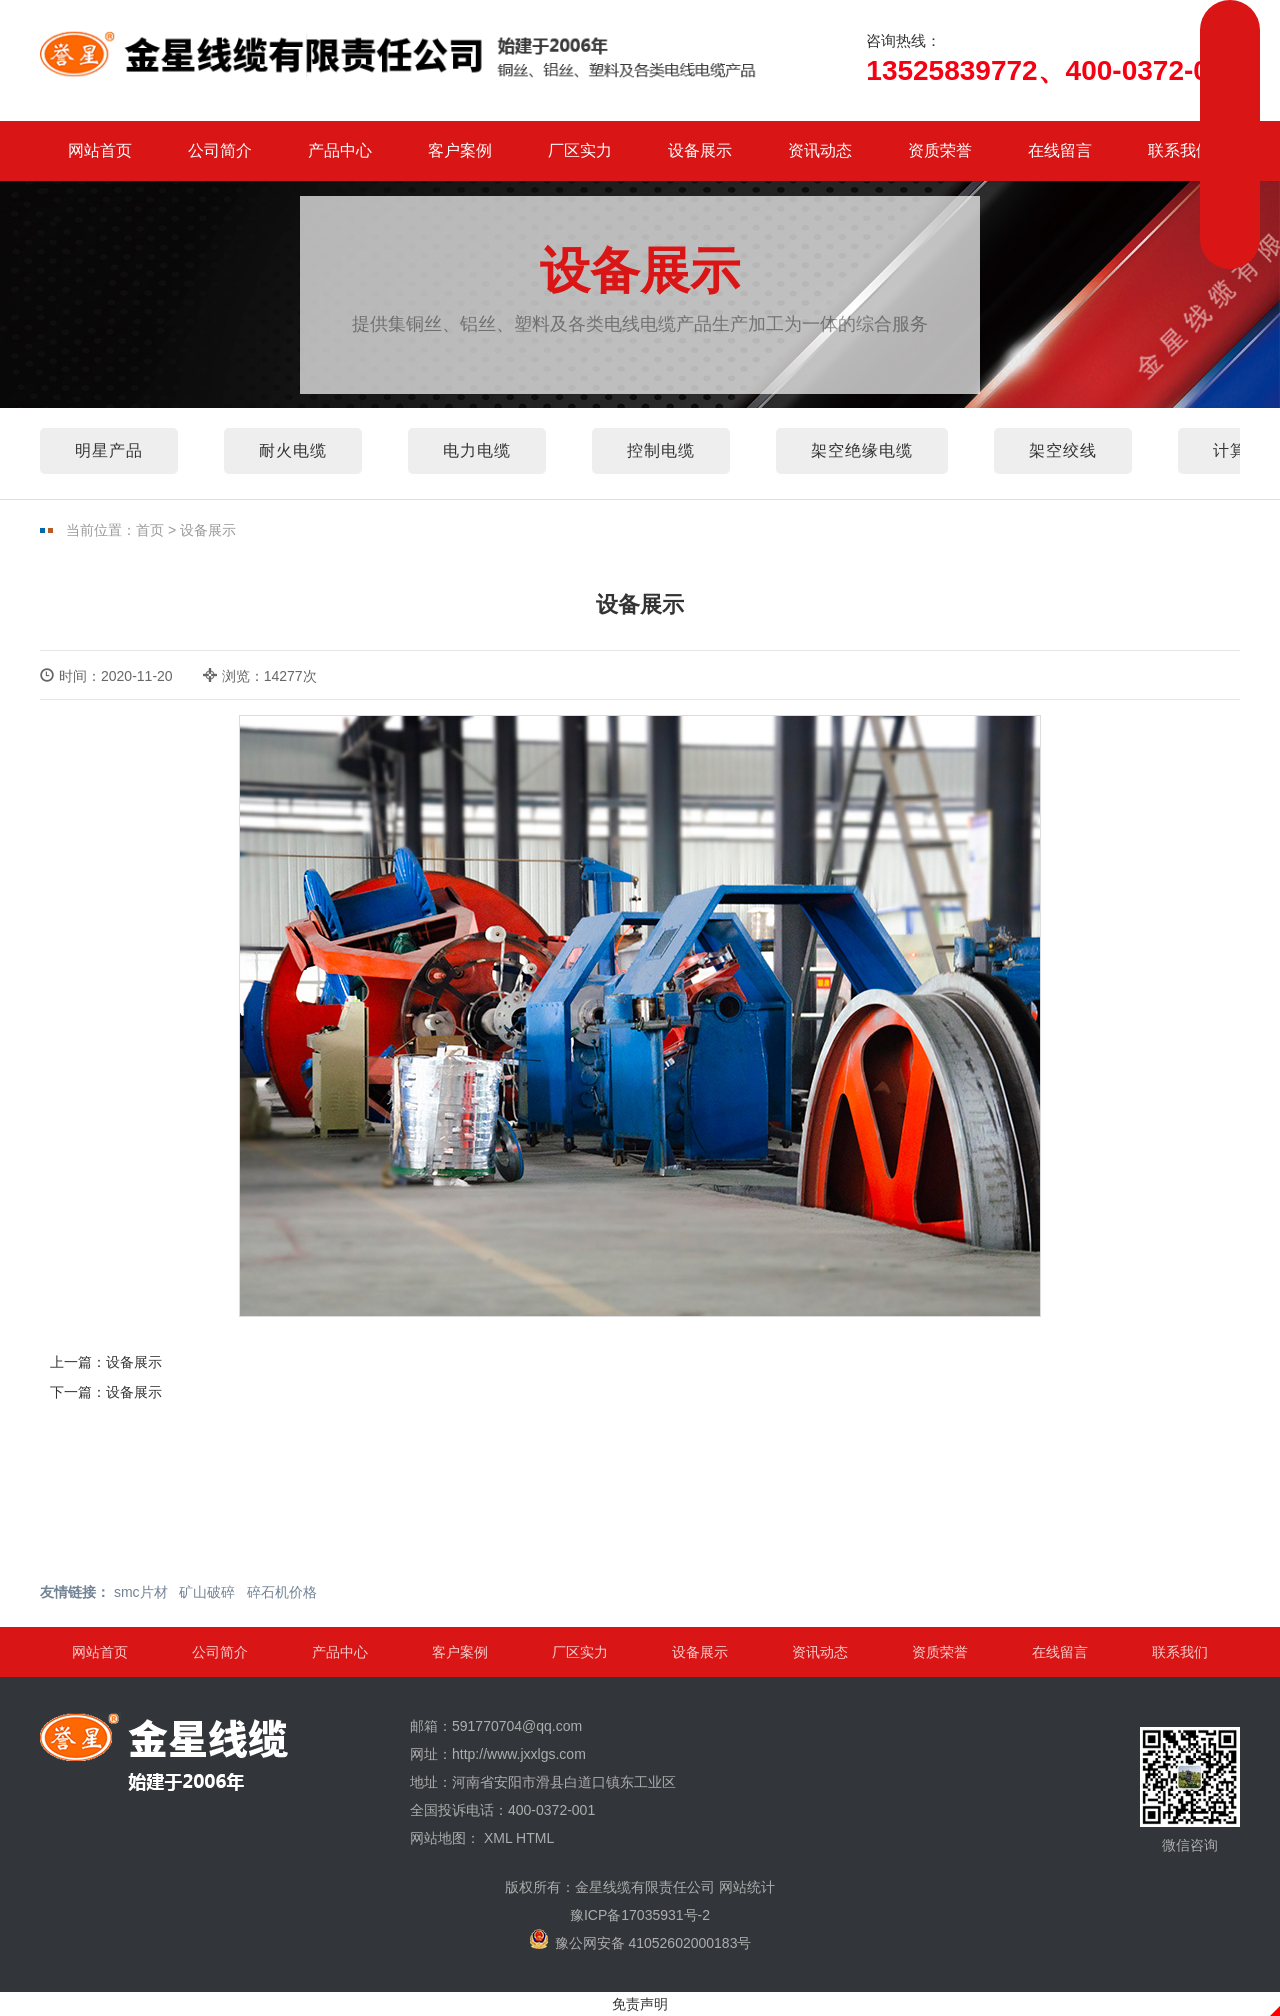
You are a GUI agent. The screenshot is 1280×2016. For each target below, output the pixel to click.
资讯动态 (820, 150)
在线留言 (1060, 150)
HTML (535, 1838)
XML (498, 1838)
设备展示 (700, 150)
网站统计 (747, 1887)
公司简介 (220, 150)
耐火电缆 (293, 450)
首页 (150, 530)
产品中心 (340, 150)
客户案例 (460, 150)
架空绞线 (1063, 450)
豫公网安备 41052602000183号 (640, 1940)
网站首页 (100, 150)
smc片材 (141, 1592)
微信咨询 (1190, 1790)
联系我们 (1180, 150)
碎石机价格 (282, 1592)
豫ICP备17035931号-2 (640, 1915)
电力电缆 (477, 450)
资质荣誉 (940, 150)
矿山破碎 (207, 1592)
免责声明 (640, 2004)
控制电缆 (661, 450)
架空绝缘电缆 (862, 450)
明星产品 (109, 450)
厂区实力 (580, 150)
